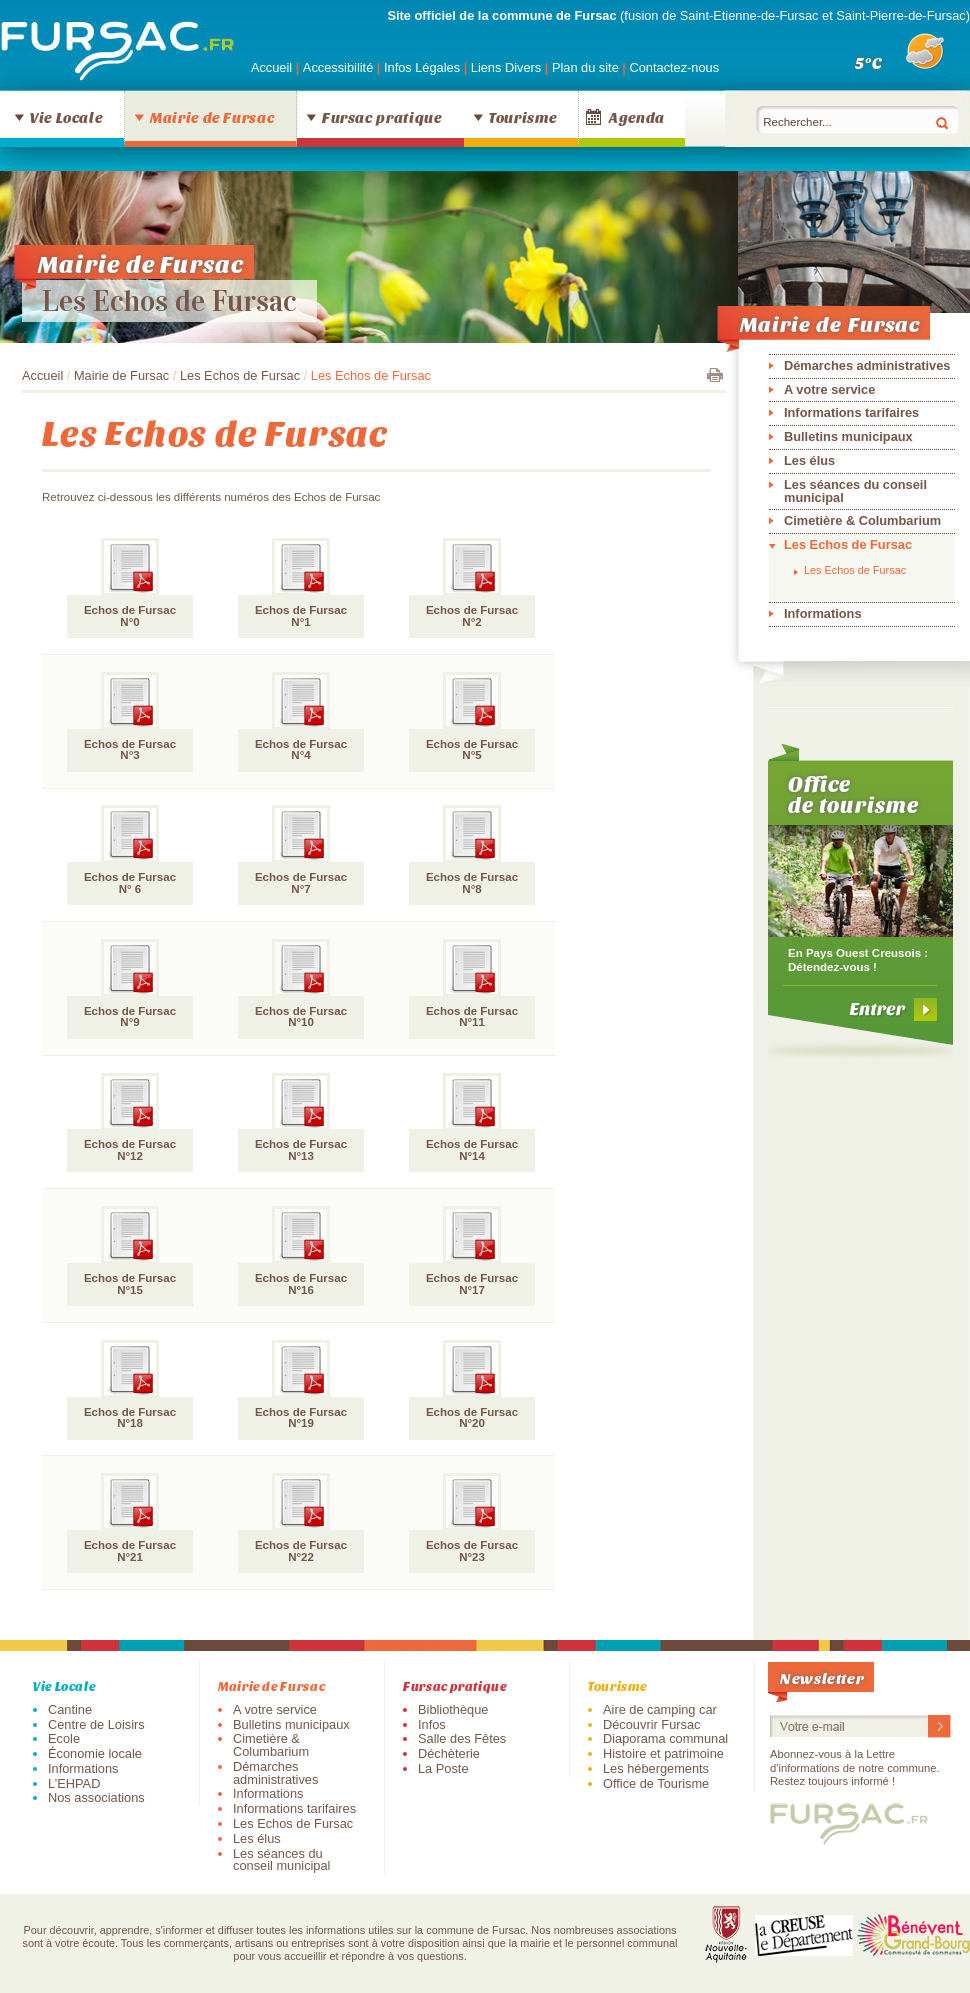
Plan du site (585, 67)
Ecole (64, 1738)
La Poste (443, 1768)
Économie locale (95, 1753)
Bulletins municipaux (848, 436)
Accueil (271, 67)
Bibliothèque (453, 1709)
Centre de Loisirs (96, 1724)
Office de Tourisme (656, 1783)
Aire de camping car (660, 1709)
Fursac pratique (382, 117)
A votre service (829, 389)
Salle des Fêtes (462, 1738)
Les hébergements (656, 1768)
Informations (823, 613)
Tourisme (522, 117)
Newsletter (822, 1677)
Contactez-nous (674, 67)
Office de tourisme (853, 794)
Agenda (637, 117)
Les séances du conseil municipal (855, 491)
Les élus (809, 460)
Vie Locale (66, 117)
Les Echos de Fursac (169, 301)
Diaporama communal (665, 1738)
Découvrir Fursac (651, 1724)
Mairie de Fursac (212, 117)
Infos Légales (424, 67)
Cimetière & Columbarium (862, 520)
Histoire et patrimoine (663, 1753)
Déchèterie (449, 1753)
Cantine (70, 1709)
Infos (432, 1724)
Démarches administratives (867, 365)
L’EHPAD (74, 1783)
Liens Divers (506, 67)
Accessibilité (340, 67)
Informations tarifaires (851, 412)
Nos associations (96, 1797)
